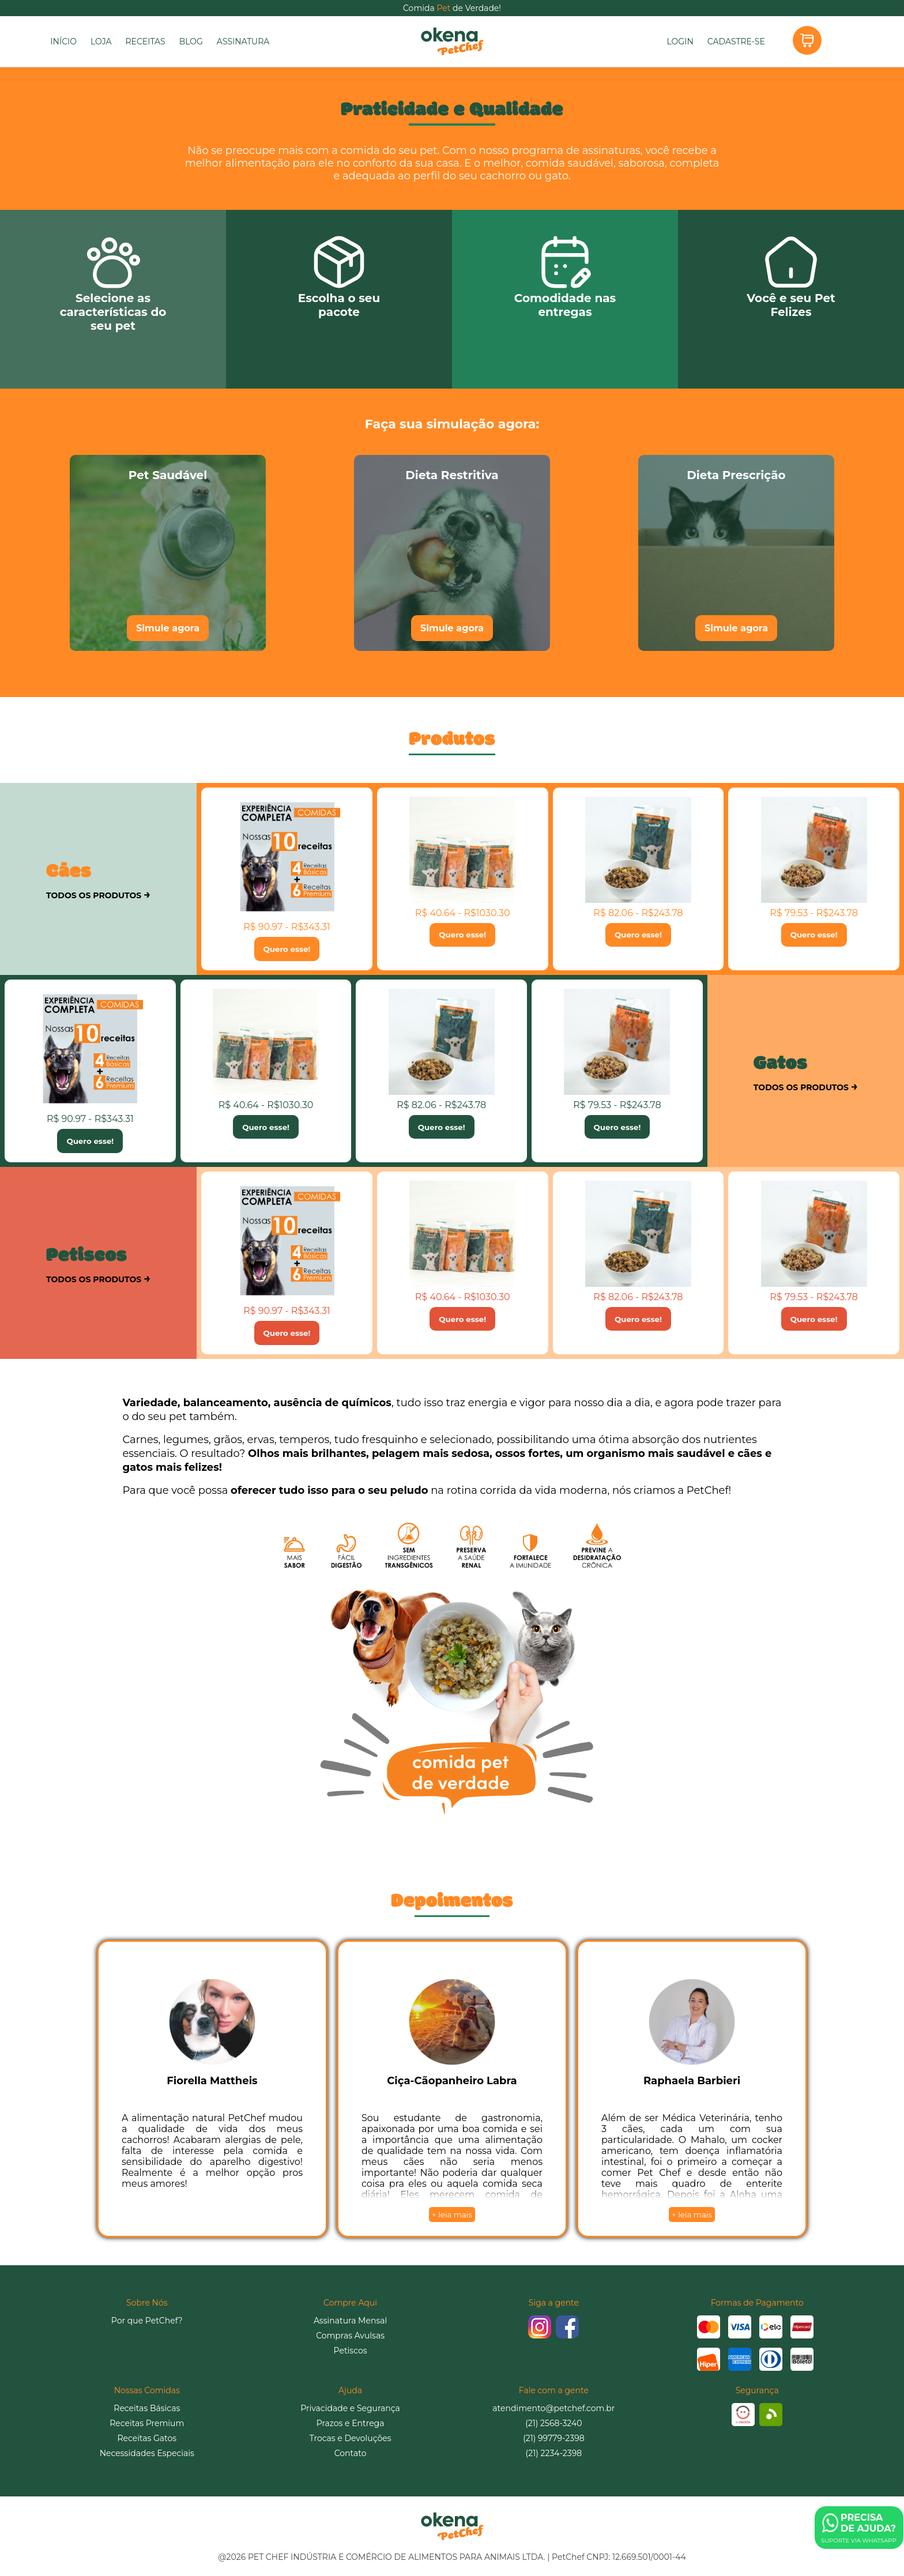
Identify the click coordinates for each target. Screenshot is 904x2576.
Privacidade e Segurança (350, 2408)
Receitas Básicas (147, 2408)
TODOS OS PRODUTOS (98, 894)
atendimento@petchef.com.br (553, 2408)
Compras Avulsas (350, 2335)
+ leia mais (452, 2214)
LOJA (101, 41)
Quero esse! (287, 949)
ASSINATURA (243, 41)
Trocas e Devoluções (350, 2438)
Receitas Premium (147, 2423)
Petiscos (350, 2350)
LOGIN (680, 41)
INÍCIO (63, 41)
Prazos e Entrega (351, 2423)
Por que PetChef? (147, 2320)
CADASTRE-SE (736, 41)
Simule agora (167, 628)
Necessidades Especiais (147, 2453)
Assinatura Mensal (350, 2320)
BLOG (191, 41)
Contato (350, 2453)
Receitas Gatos (146, 2438)
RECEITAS (145, 41)
